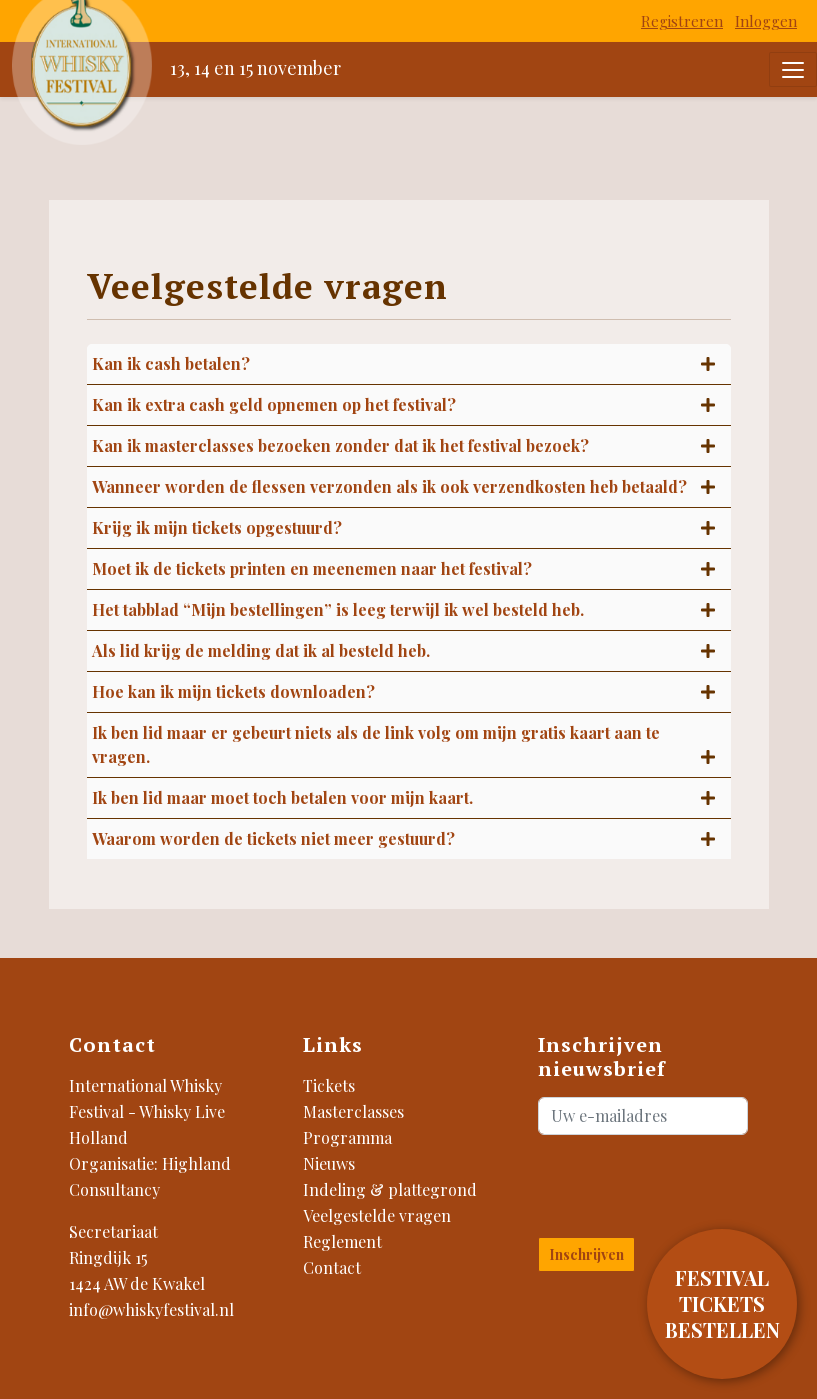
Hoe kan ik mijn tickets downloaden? (233, 691)
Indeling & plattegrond (390, 1189)
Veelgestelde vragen (377, 1215)
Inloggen (766, 21)
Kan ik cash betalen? (171, 363)
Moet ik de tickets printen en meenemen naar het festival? (312, 568)
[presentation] (655, 1182)
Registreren (682, 21)
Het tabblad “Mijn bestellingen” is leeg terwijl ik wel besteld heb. (338, 609)
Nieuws (329, 1163)
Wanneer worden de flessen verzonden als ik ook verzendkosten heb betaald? (389, 486)
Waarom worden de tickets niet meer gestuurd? (273, 838)
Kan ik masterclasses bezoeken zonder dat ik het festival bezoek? (340, 445)
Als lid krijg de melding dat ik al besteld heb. (261, 650)
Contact (332, 1267)
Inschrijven (586, 1254)
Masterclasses (353, 1111)
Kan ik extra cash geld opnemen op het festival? (274, 404)
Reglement (342, 1241)
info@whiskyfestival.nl (151, 1309)
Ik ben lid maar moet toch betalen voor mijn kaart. (282, 797)
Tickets (329, 1085)
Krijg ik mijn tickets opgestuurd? (217, 527)
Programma (347, 1137)
